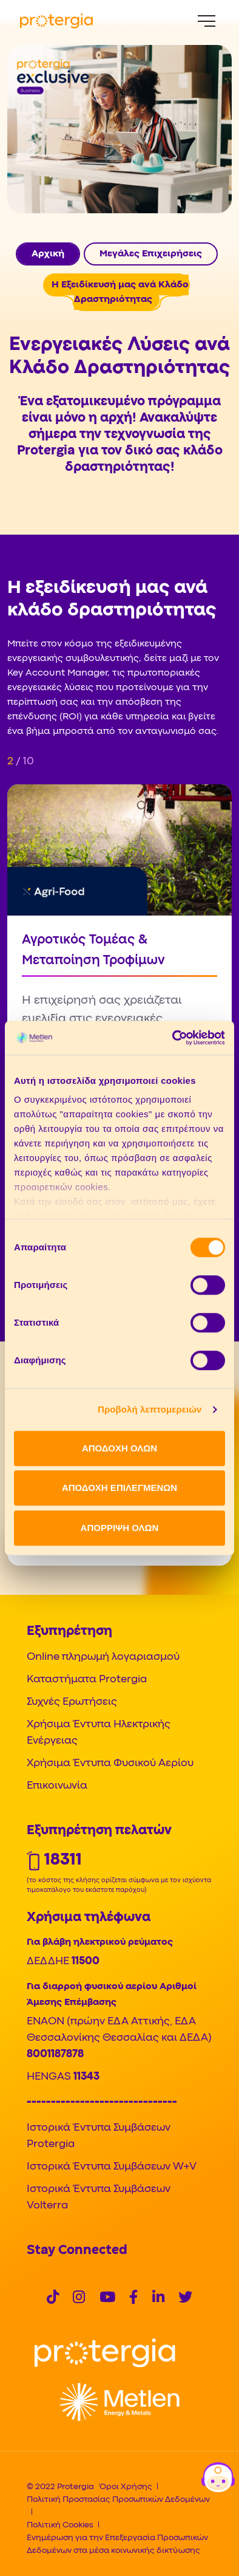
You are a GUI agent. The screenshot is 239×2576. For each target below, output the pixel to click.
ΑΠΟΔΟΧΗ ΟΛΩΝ (119, 1448)
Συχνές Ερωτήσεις (72, 1702)
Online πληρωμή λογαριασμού (103, 1657)
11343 (86, 2076)
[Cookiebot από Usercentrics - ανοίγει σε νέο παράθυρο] (173, 1038)
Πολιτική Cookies (60, 2525)
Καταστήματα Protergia (87, 1679)
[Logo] (105, 2352)
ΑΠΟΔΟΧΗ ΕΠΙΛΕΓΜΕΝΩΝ (119, 1487)
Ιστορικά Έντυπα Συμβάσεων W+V (112, 2166)
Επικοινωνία (57, 1785)
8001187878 (55, 2054)
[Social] (53, 2298)
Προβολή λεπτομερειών (150, 1409)
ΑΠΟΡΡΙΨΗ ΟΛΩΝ (120, 1528)
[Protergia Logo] (56, 21)
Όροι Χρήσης (125, 2486)
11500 (85, 1961)
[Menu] (206, 21)
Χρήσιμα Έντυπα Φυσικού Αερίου (110, 1763)
